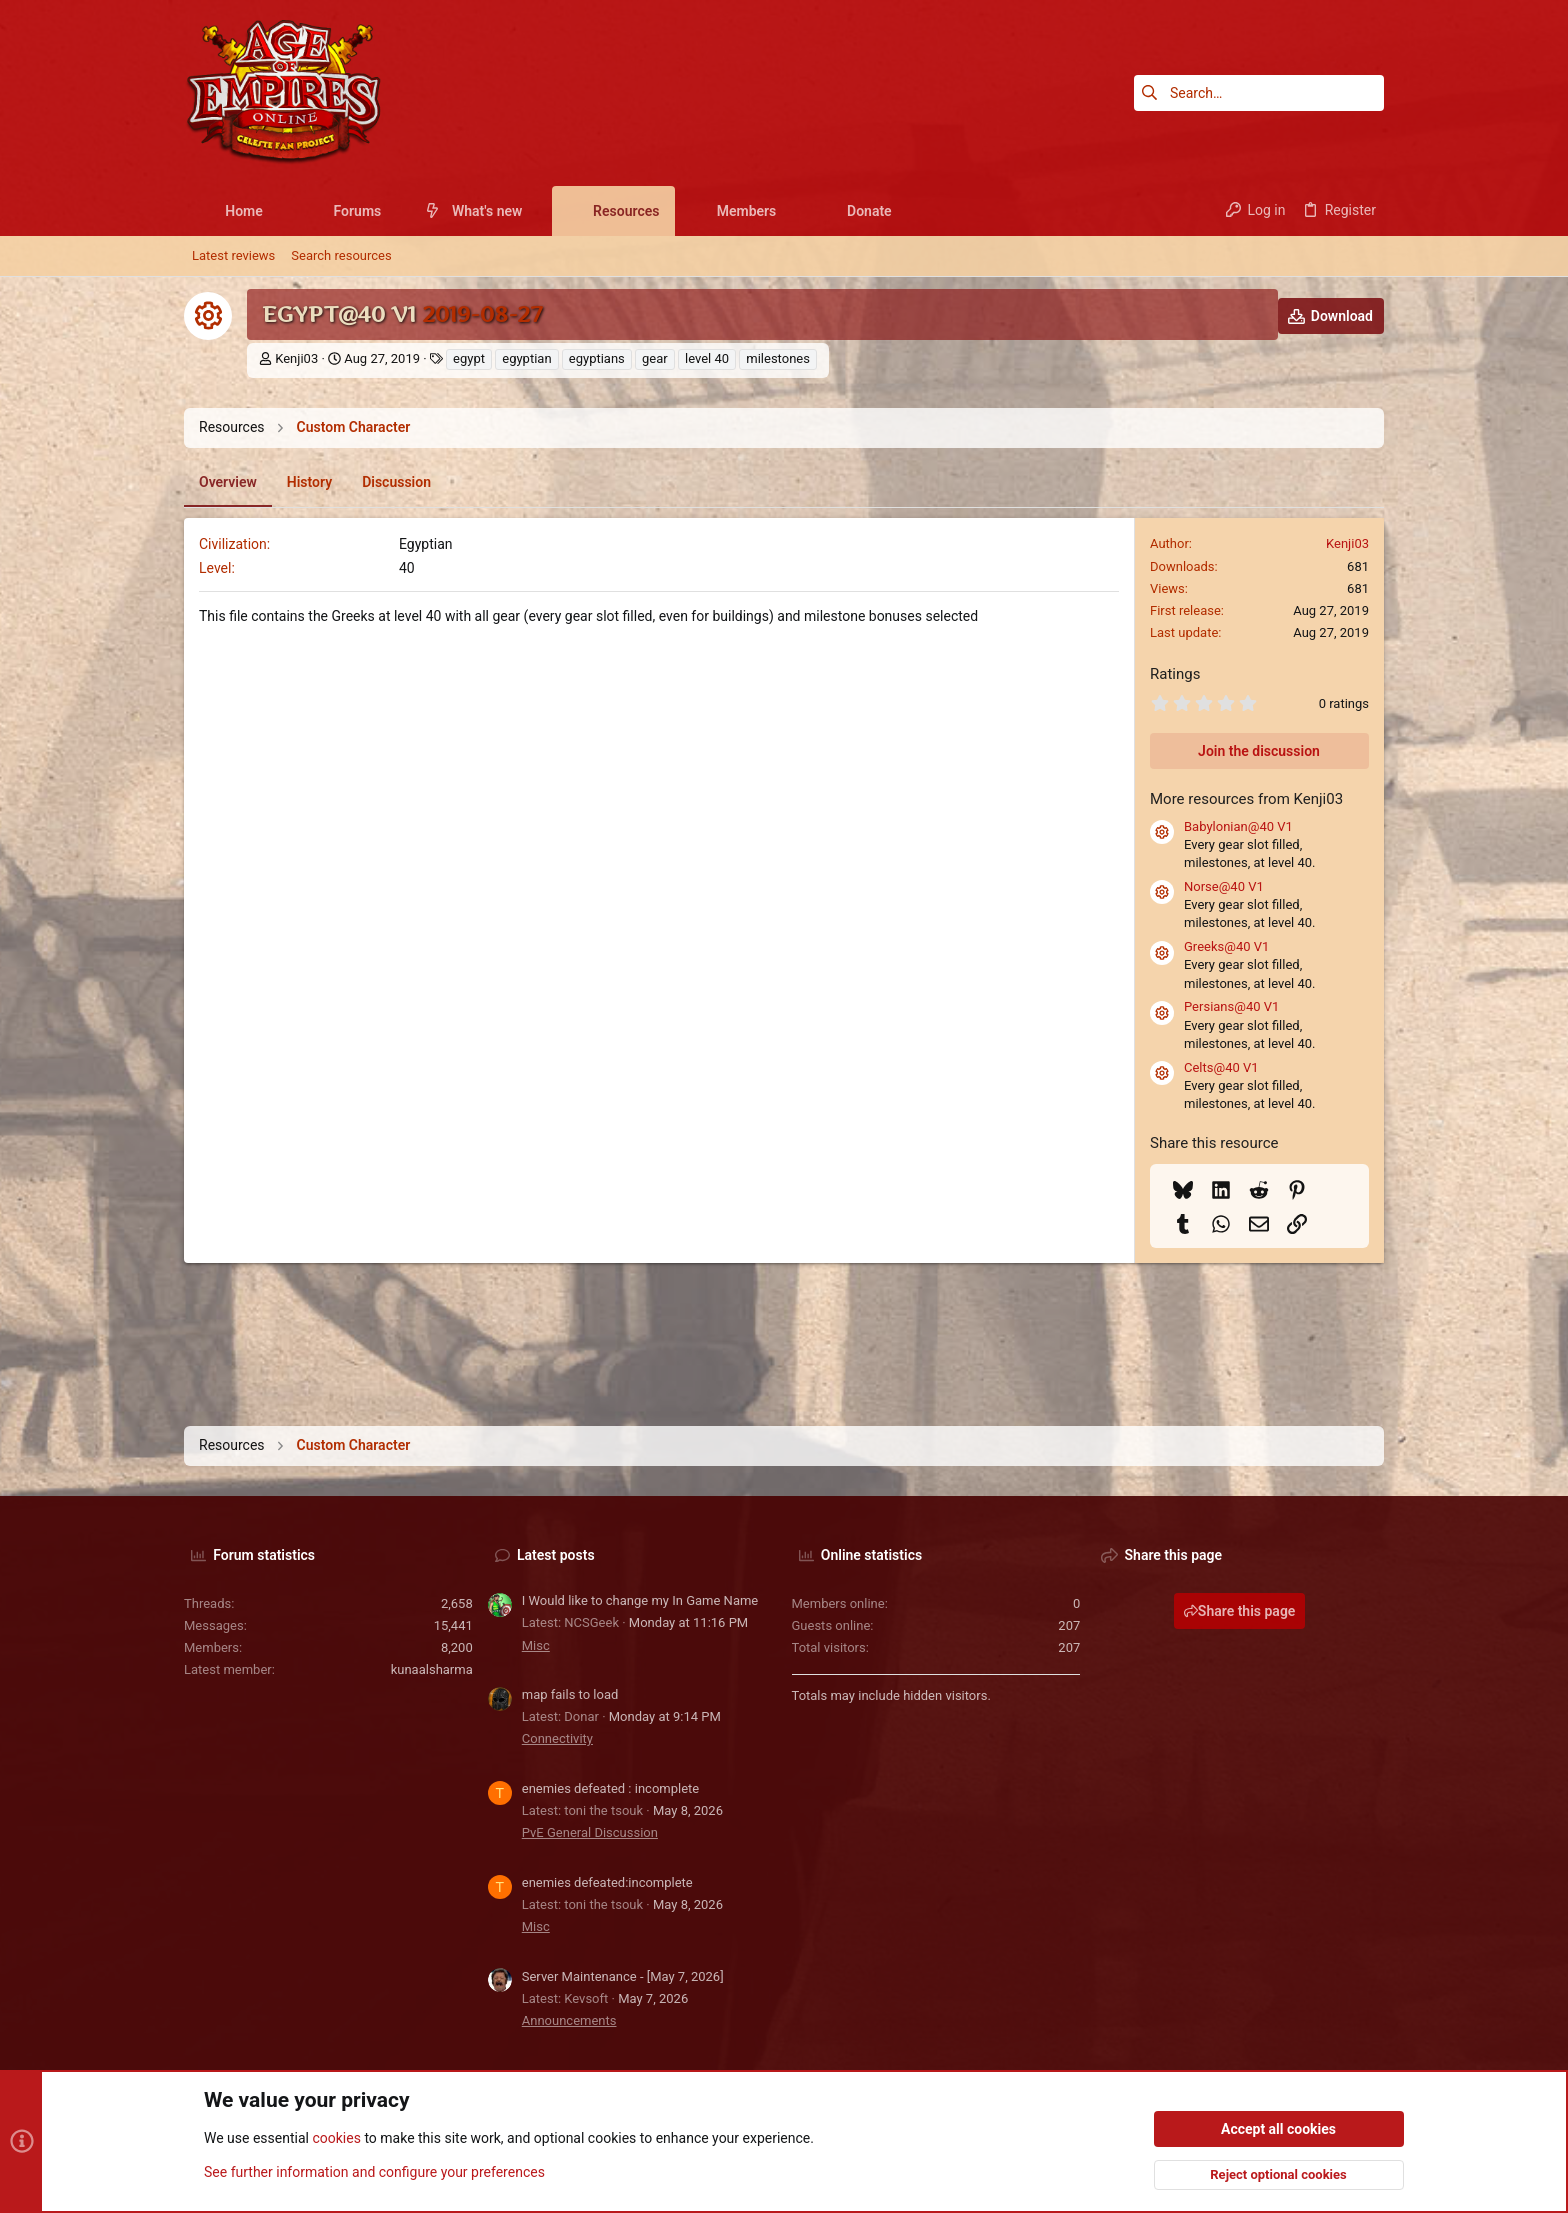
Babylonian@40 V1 (1238, 826)
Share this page (1240, 1611)
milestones (778, 358)
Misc (536, 1645)
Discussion (396, 482)
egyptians (597, 358)
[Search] (1259, 93)
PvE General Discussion (590, 1832)
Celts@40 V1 (1221, 1067)
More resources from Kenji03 (1246, 799)
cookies (336, 2139)
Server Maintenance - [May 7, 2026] (623, 1976)
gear (655, 358)
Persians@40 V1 (1231, 1006)
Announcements (569, 2020)
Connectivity (557, 1738)
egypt (469, 358)
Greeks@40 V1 (1226, 946)
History (309, 482)
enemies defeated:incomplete (607, 1882)
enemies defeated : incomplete (610, 1788)
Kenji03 (296, 358)
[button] (278, 211)
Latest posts (556, 1555)
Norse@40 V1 (1224, 886)
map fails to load (570, 1694)
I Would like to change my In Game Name (640, 1600)
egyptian (526, 358)
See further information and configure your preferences (374, 2172)
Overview (228, 482)
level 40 (707, 358)
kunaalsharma (432, 1669)
